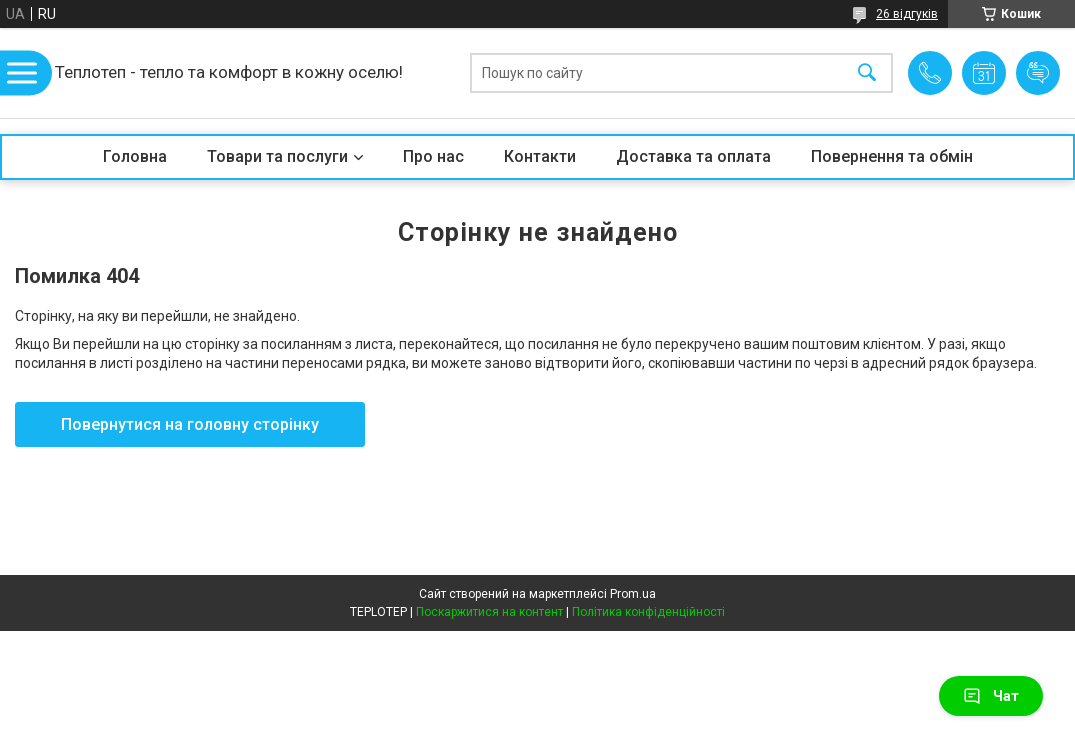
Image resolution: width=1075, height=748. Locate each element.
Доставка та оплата (693, 156)
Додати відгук (1038, 73)
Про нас (433, 156)
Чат (991, 696)
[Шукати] (867, 73)
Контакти (540, 156)
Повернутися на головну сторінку (190, 424)
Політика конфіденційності (648, 612)
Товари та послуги (277, 156)
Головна (135, 156)
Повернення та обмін (892, 156)
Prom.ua (633, 594)
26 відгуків (907, 14)
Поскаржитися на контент (489, 612)
